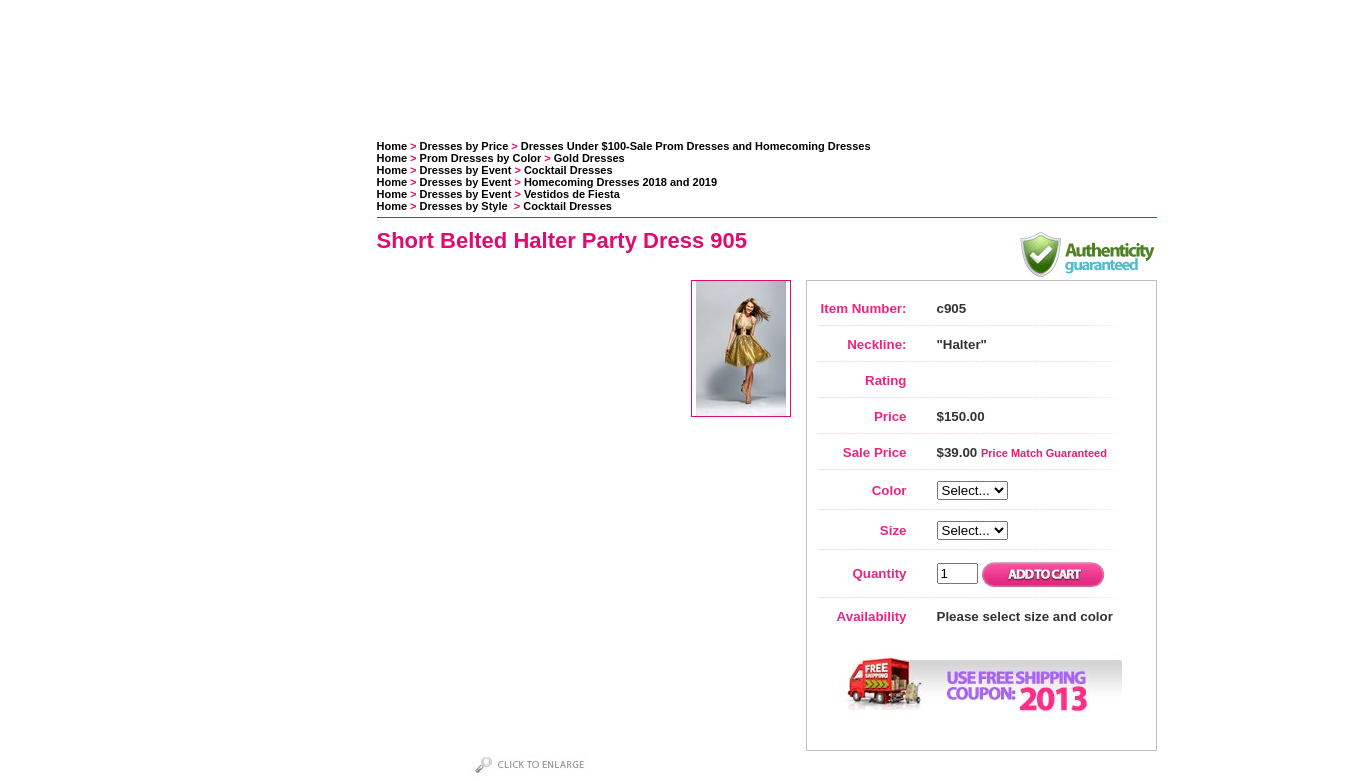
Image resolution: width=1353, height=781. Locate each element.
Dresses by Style (465, 206)
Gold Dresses (589, 158)
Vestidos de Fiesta (572, 194)
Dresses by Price (464, 146)
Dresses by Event (466, 170)
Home (392, 146)
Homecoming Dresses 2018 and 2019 (620, 182)
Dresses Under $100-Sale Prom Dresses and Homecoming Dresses (696, 146)
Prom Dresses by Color (481, 158)
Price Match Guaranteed (1044, 453)
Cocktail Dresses (568, 170)
